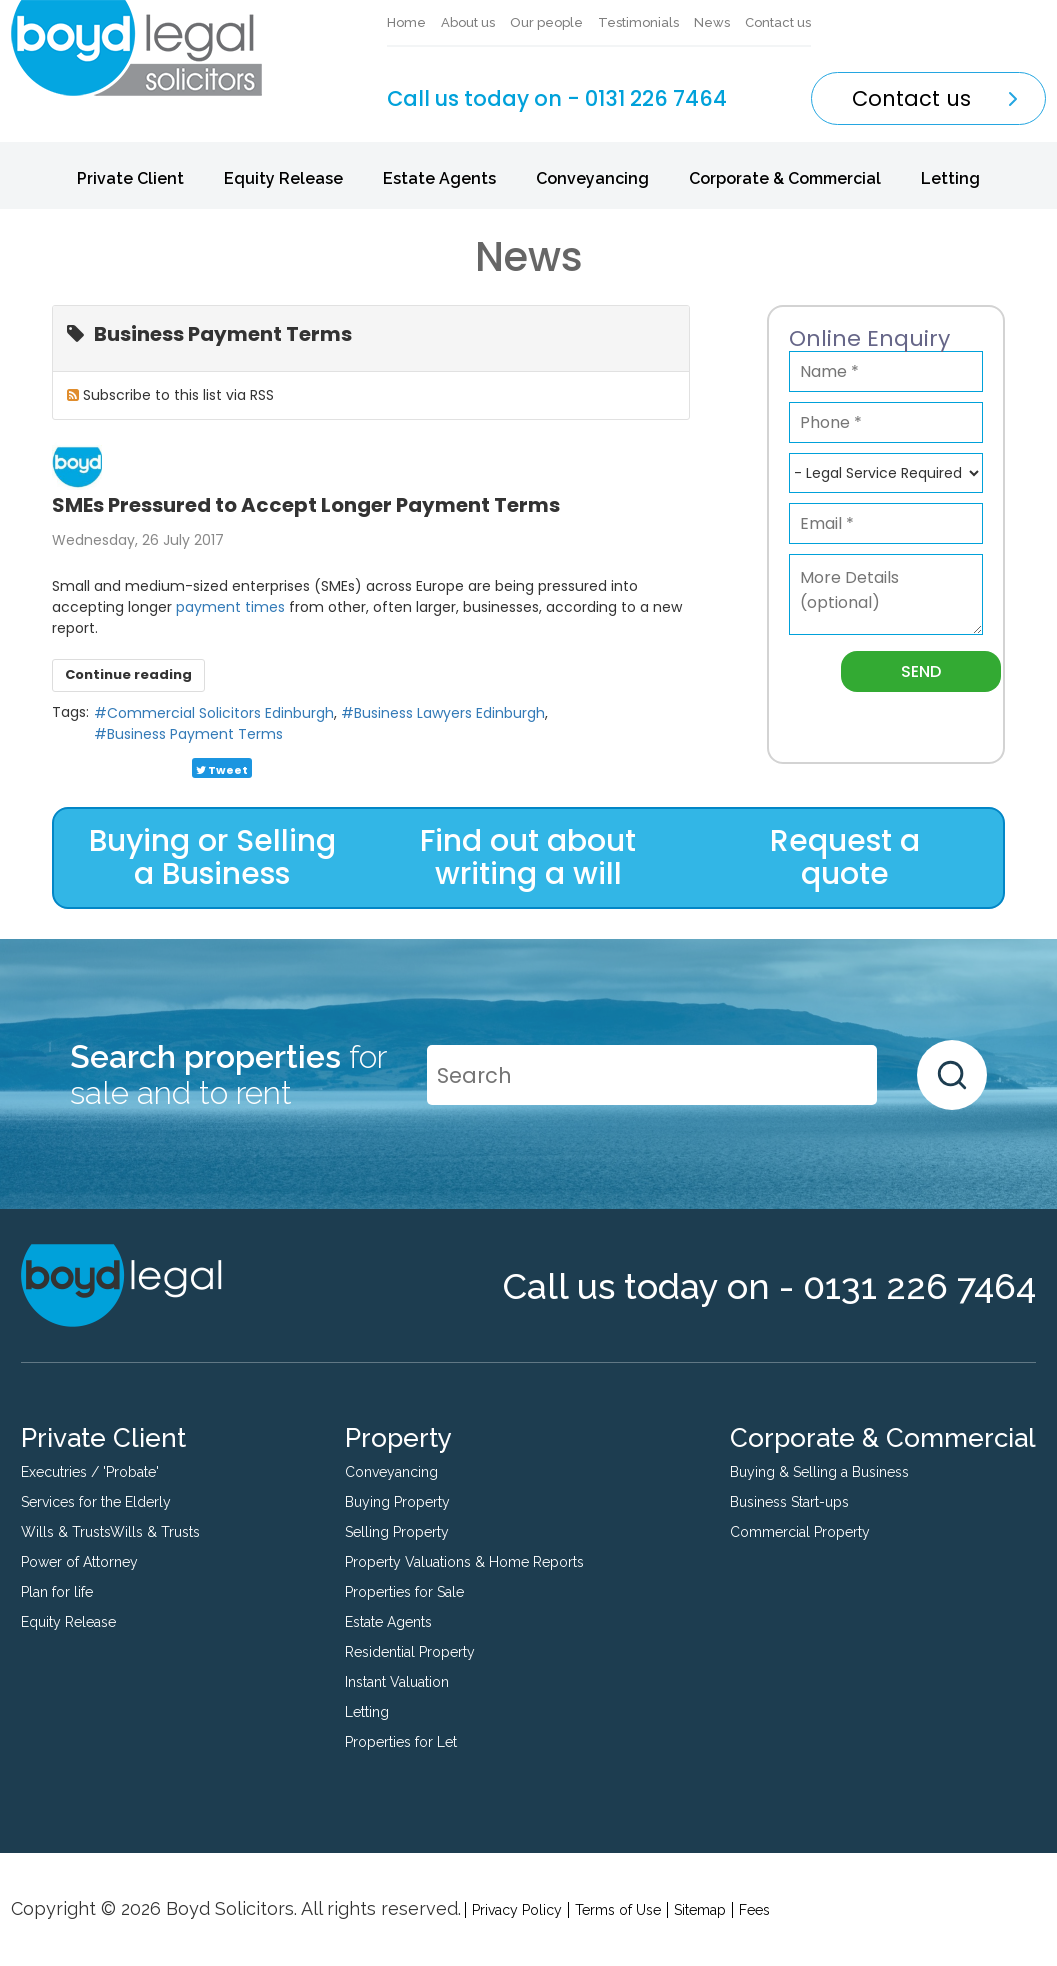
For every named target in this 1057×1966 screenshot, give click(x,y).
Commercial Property (800, 1532)
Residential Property (410, 1652)
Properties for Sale (404, 1592)
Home (406, 22)
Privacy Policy (517, 1910)
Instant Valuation (397, 1682)
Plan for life (57, 1592)
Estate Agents (439, 178)
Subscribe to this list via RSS (178, 395)
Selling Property (397, 1532)
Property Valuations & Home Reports (464, 1562)
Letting (950, 178)
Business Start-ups (789, 1502)
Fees (754, 1910)
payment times (232, 607)
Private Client (130, 178)
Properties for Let (401, 1742)
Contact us (778, 22)
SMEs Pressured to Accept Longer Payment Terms (306, 505)
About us (468, 22)
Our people (546, 22)
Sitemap (700, 1910)
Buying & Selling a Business (819, 1472)
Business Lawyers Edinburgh (449, 713)
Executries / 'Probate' (90, 1472)
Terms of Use (618, 1910)
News (712, 22)
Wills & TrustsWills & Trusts (110, 1532)
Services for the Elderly (96, 1502)
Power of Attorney (79, 1562)
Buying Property (397, 1502)
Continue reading (128, 674)
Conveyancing (592, 178)
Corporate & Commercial (785, 178)
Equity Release (283, 178)
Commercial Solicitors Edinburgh (220, 713)
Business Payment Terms (195, 734)
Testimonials (638, 22)
